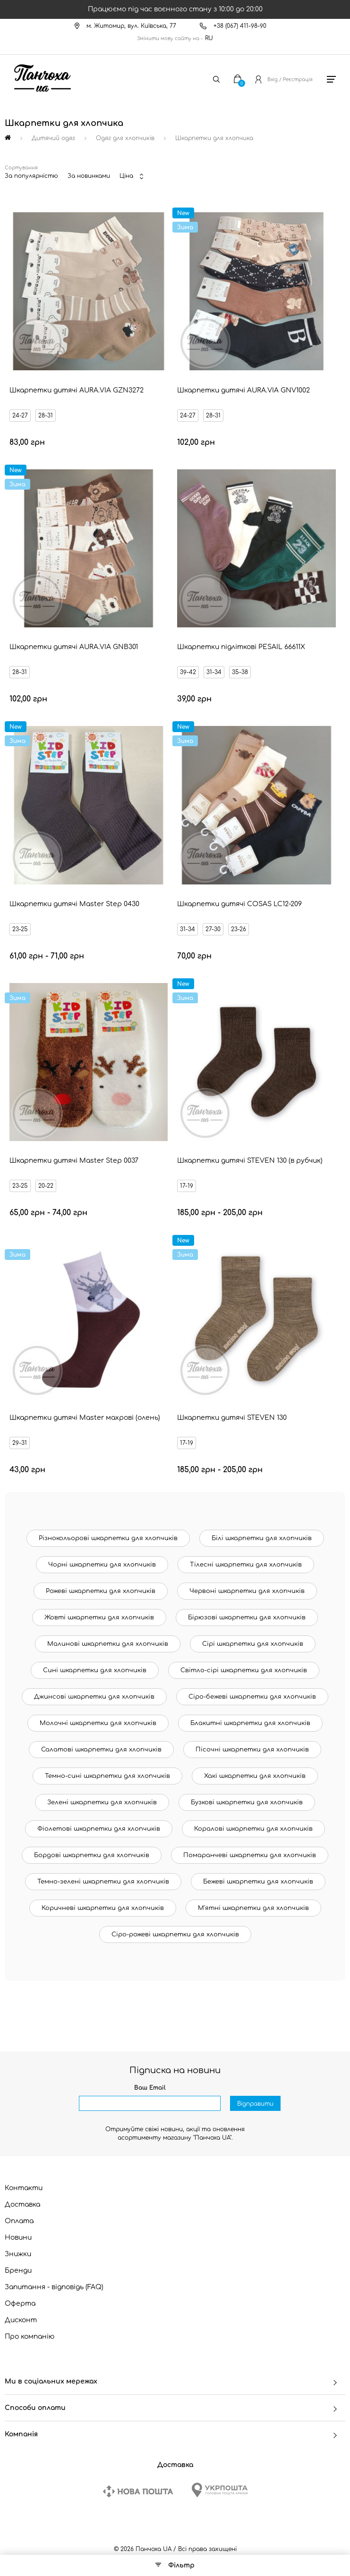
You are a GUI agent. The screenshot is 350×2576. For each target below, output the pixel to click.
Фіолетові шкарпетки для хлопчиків (98, 1829)
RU (209, 38)
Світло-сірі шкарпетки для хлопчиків (243, 1670)
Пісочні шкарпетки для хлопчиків (252, 1749)
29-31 (19, 1443)
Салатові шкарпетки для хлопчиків (101, 1749)
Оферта (20, 2303)
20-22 (45, 1186)
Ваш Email (150, 2087)
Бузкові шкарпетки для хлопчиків (247, 1802)
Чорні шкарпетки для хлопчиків (102, 1564)
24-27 (20, 415)
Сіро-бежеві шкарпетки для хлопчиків (252, 1696)
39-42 (188, 672)
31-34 (214, 672)
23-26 (238, 929)
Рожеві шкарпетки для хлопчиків (100, 1591)
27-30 (213, 929)
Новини (18, 2237)
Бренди (18, 2270)
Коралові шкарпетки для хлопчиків (253, 1829)
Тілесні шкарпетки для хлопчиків (246, 1564)
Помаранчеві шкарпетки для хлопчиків (249, 1855)
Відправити (255, 2104)
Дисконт (21, 2320)
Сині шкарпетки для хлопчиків (94, 1670)
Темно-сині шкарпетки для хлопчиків (107, 1776)
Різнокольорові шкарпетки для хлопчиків (108, 1538)
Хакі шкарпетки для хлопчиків (255, 1776)
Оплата (19, 2221)
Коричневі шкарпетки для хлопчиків (103, 1908)
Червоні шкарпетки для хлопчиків (247, 1591)
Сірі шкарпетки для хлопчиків (252, 1644)
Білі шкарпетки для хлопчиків (262, 1538)
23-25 (20, 929)
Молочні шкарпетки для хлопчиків (98, 1723)
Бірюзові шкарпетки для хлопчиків (247, 1617)
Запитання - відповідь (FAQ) (54, 2287)
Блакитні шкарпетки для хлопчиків (250, 1723)
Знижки (18, 2254)
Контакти (24, 2188)
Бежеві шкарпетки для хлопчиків (258, 1881)
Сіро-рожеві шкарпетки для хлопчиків (175, 1934)
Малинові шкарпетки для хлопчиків (107, 1644)
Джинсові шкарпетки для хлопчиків (94, 1696)
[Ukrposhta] (220, 2490)
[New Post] (138, 2491)
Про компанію (30, 2336)
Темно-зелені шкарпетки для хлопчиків (103, 1881)
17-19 (186, 1186)
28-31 (45, 415)
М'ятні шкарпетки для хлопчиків (253, 1908)
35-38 (240, 672)
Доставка (22, 2204)
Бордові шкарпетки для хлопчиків (91, 1855)
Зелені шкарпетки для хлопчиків (102, 1802)
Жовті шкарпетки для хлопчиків (99, 1617)
